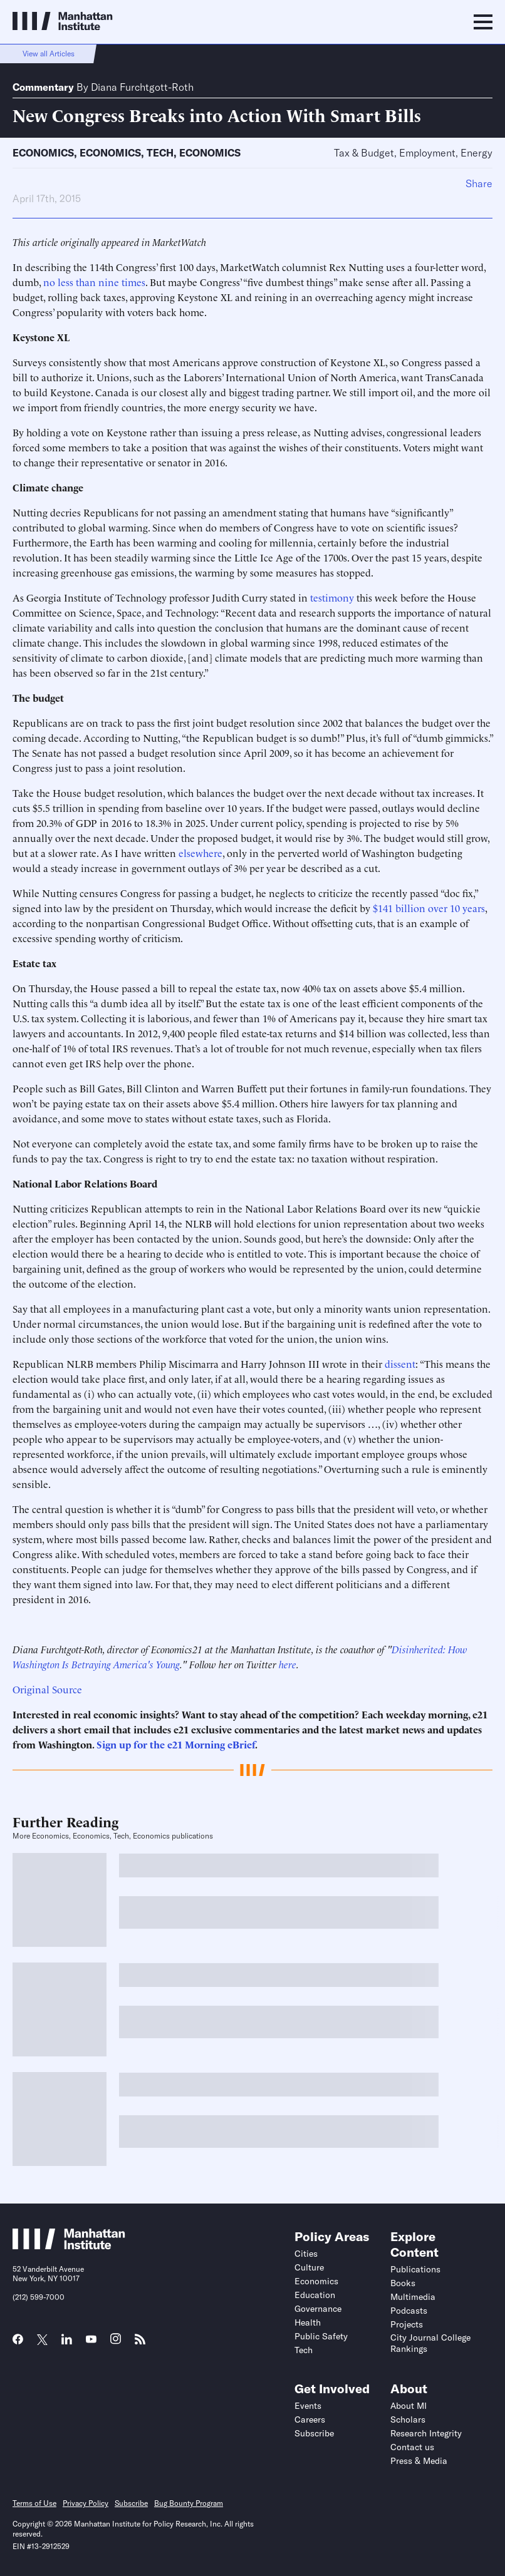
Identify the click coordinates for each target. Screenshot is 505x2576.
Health (307, 2322)
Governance (317, 2308)
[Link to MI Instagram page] (115, 2343)
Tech (160, 152)
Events (307, 2405)
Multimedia (412, 2296)
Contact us (412, 2447)
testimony (332, 597)
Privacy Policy (85, 2503)
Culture (309, 2267)
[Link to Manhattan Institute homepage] (69, 2246)
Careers (309, 2419)
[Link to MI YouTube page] (91, 2341)
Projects (406, 2324)
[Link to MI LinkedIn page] (66, 2343)
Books (402, 2283)
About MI (408, 2405)
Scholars (407, 2419)
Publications (415, 2269)
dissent (400, 1363)
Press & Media (418, 2460)
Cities (306, 2253)
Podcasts (408, 2310)
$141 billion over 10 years (429, 908)
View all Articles (49, 53)
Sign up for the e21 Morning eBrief (175, 1744)
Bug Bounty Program (188, 2503)
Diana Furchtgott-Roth (142, 87)
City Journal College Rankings (430, 2343)
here (287, 1664)
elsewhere (200, 853)
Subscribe (314, 2433)
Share (479, 183)
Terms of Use (34, 2503)
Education (314, 2295)
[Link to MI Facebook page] (18, 2343)
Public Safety (321, 2336)
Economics (43, 152)
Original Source (47, 1689)
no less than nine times (94, 282)
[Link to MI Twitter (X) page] (42, 2341)
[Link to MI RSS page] (140, 2343)
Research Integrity (426, 2433)
